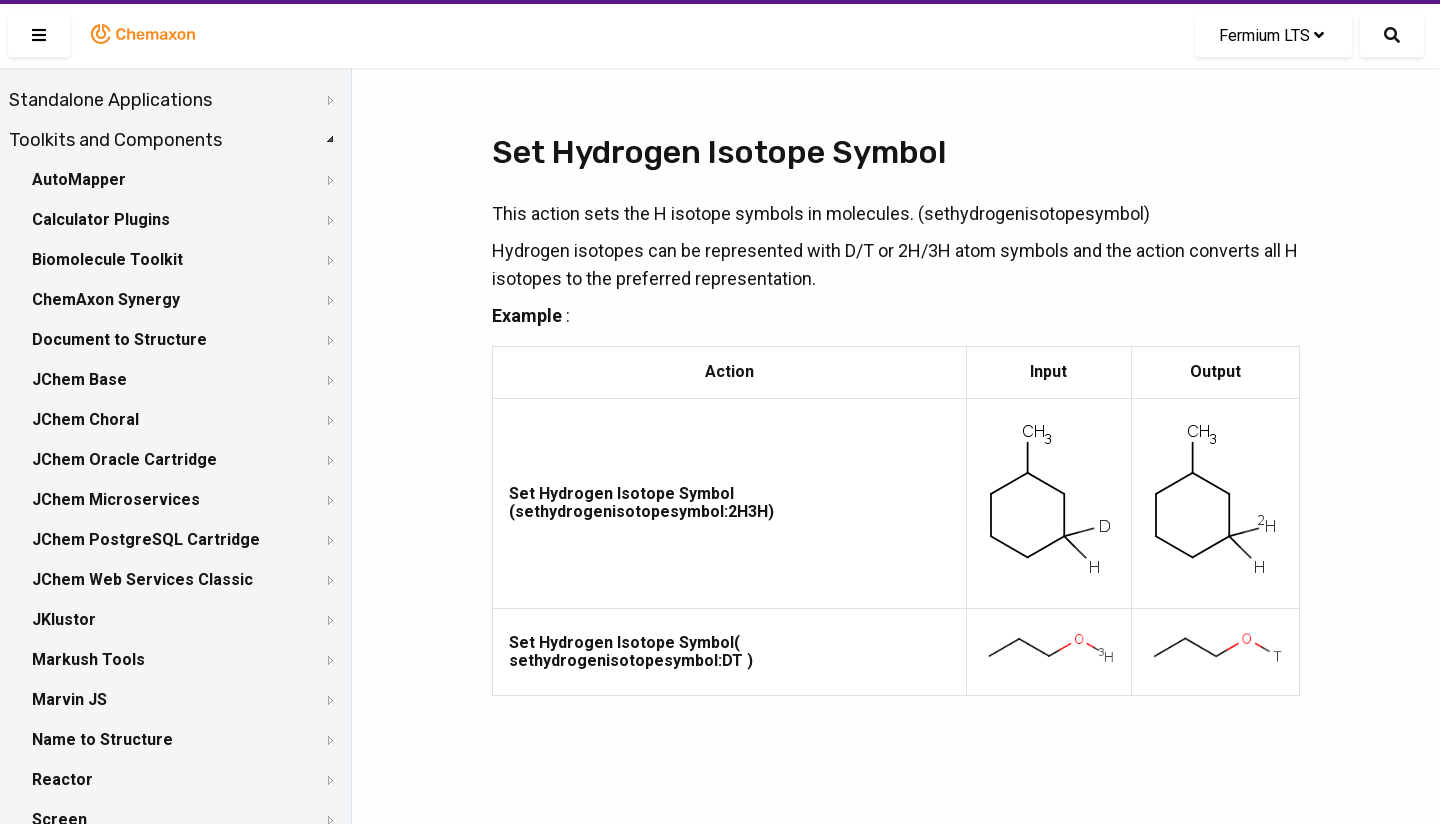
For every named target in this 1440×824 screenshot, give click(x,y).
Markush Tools (88, 659)
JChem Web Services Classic (142, 579)
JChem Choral (85, 419)
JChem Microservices (116, 499)
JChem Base (79, 379)
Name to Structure (102, 739)
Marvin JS (69, 699)
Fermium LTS (1271, 35)
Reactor (62, 779)
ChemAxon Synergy (106, 299)
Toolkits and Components (115, 140)
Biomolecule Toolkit (107, 259)
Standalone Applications (110, 100)
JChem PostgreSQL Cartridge (146, 539)
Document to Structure (119, 339)
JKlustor (64, 619)
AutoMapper (79, 179)
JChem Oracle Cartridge (124, 459)
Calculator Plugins (101, 219)
